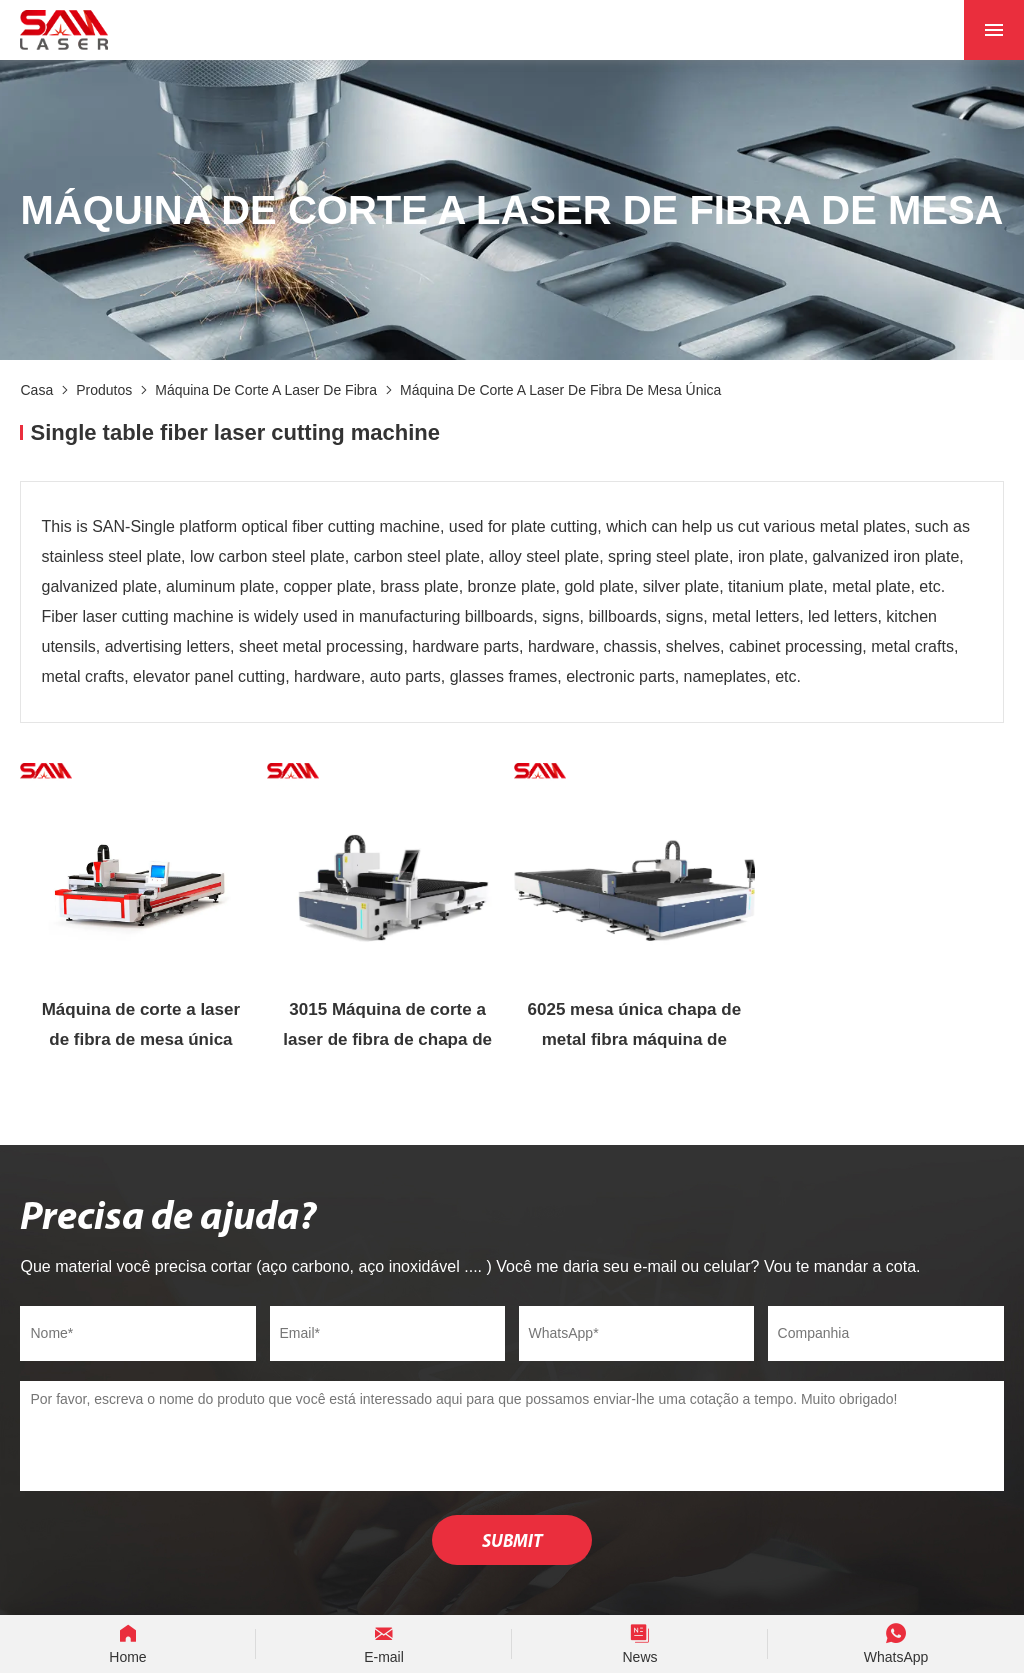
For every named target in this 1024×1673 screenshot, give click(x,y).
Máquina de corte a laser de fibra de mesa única (560, 390)
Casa (36, 390)
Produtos (104, 390)
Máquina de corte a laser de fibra (266, 390)
